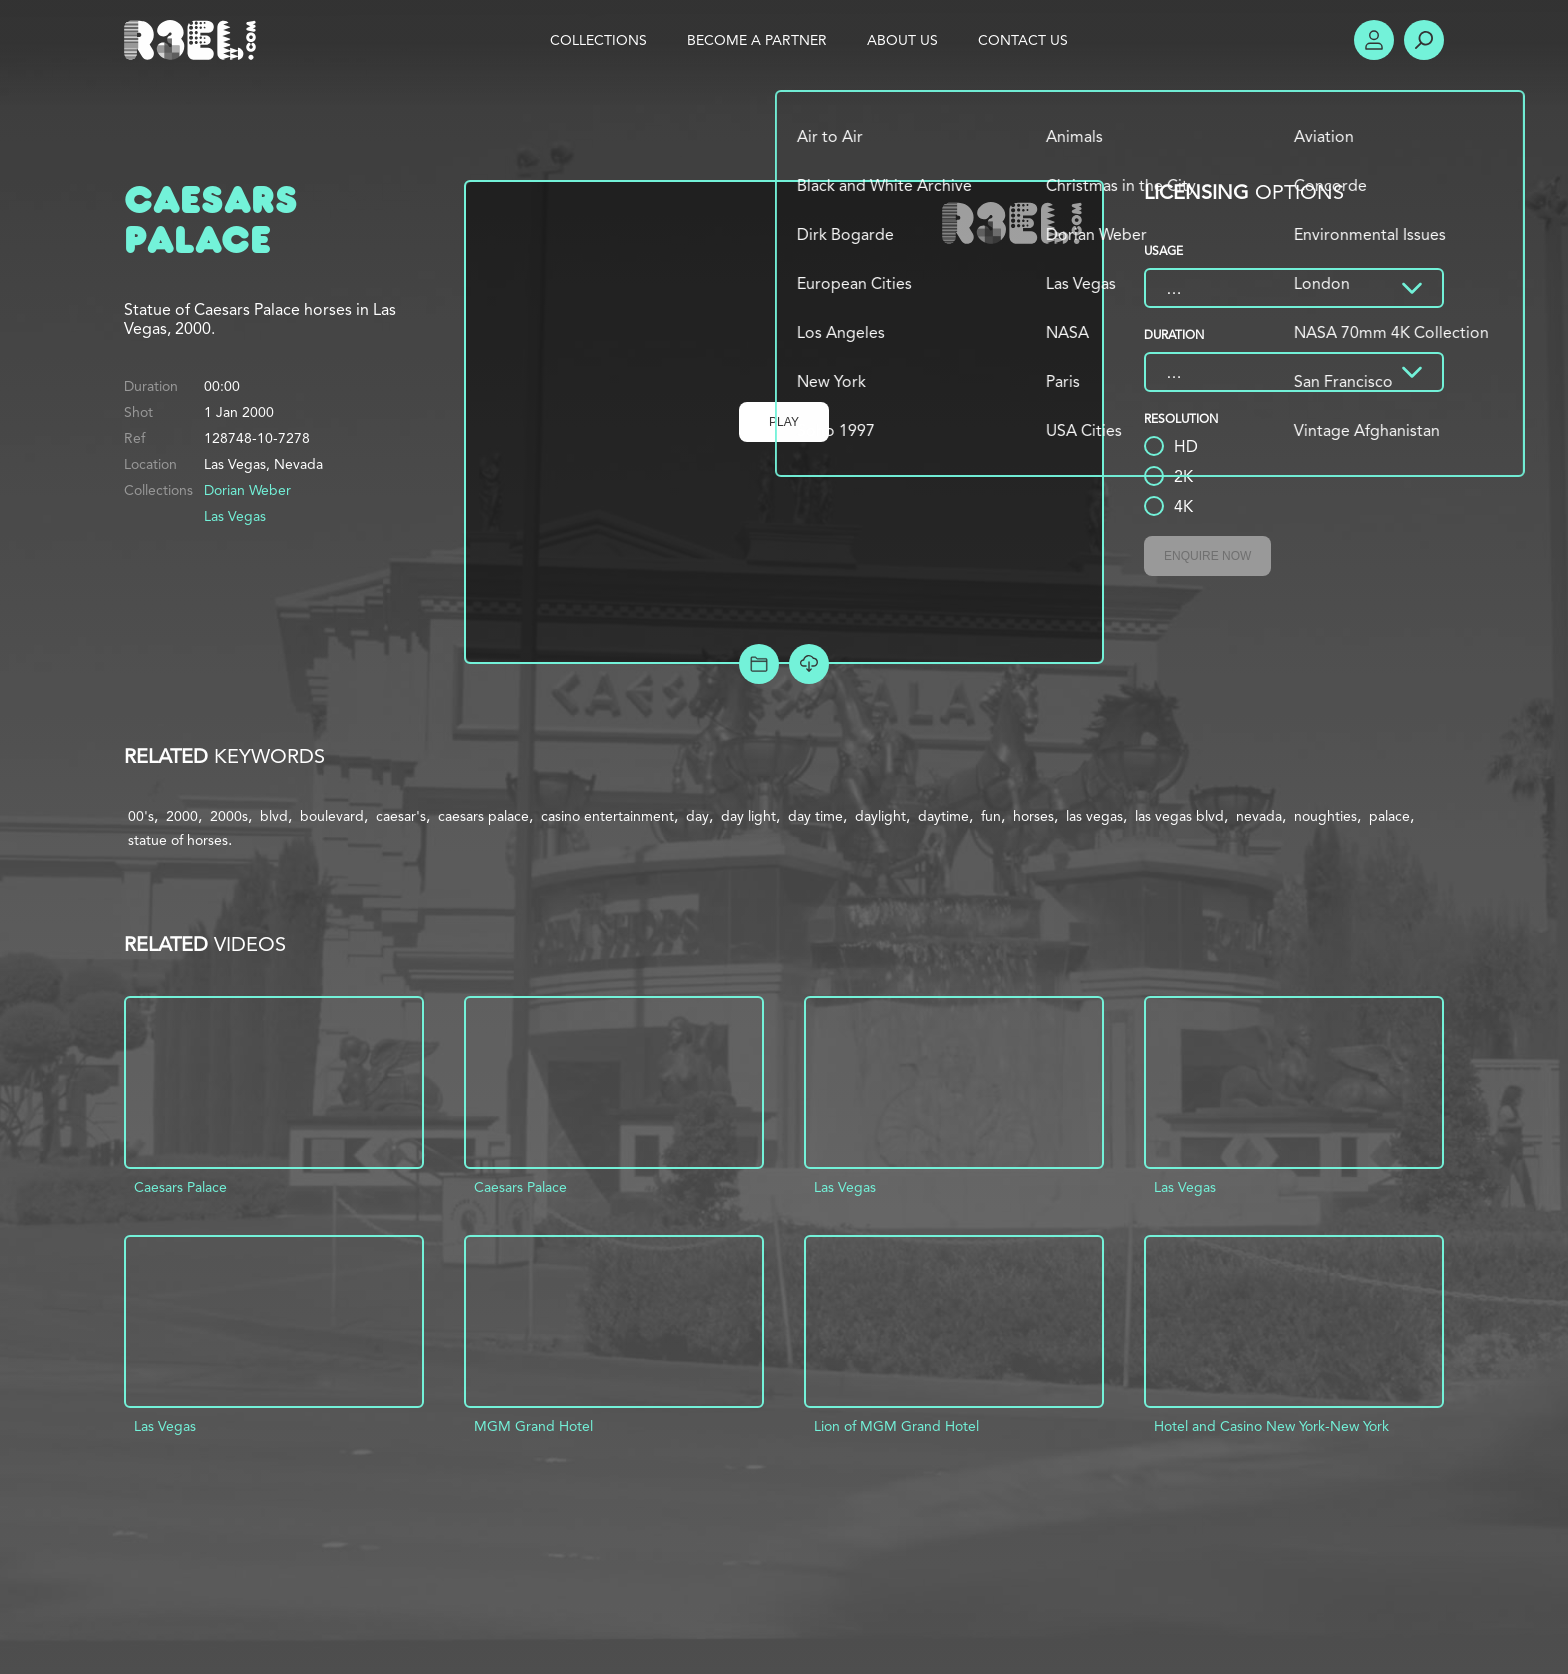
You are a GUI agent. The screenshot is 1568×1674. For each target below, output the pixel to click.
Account (1374, 40)
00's (141, 816)
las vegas (1094, 816)
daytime (943, 816)
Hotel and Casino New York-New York (1271, 1426)
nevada (1259, 816)
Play (784, 422)
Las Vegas (235, 516)
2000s (229, 816)
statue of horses (178, 840)
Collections (598, 40)
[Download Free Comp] (809, 664)
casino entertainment (607, 816)
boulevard (332, 816)
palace (1389, 816)
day (697, 816)
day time (815, 816)
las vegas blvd (1179, 816)
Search (1424, 40)
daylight (880, 816)
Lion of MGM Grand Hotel (896, 1426)
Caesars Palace (180, 1187)
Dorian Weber (247, 490)
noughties (1325, 816)
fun (991, 816)
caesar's (401, 816)
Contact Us (1023, 40)
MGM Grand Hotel (533, 1426)
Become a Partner (757, 40)
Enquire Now (1207, 556)
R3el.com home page (194, 40)
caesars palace (483, 816)
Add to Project (759, 664)
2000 (182, 816)
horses (1033, 816)
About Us (902, 40)
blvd (274, 816)
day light (748, 816)
